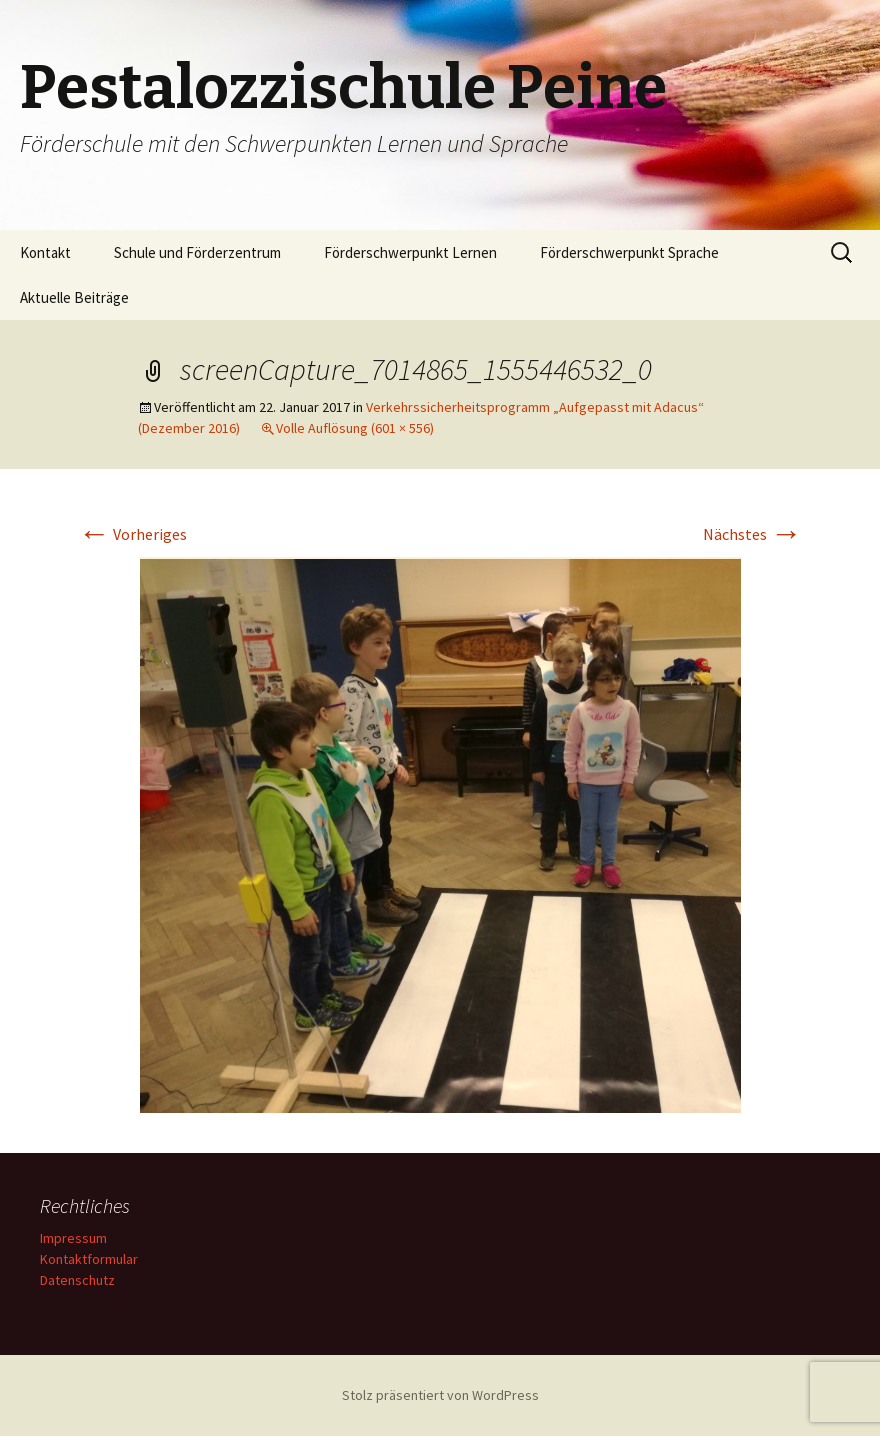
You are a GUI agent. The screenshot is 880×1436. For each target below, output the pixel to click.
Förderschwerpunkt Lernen (410, 252)
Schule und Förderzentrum (197, 252)
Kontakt (45, 252)
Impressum (73, 1238)
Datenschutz (77, 1280)
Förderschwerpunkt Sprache (629, 252)
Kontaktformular (89, 1259)
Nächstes (752, 534)
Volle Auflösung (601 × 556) (355, 428)
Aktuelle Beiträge (74, 297)
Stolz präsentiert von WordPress (440, 1395)
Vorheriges (132, 534)
